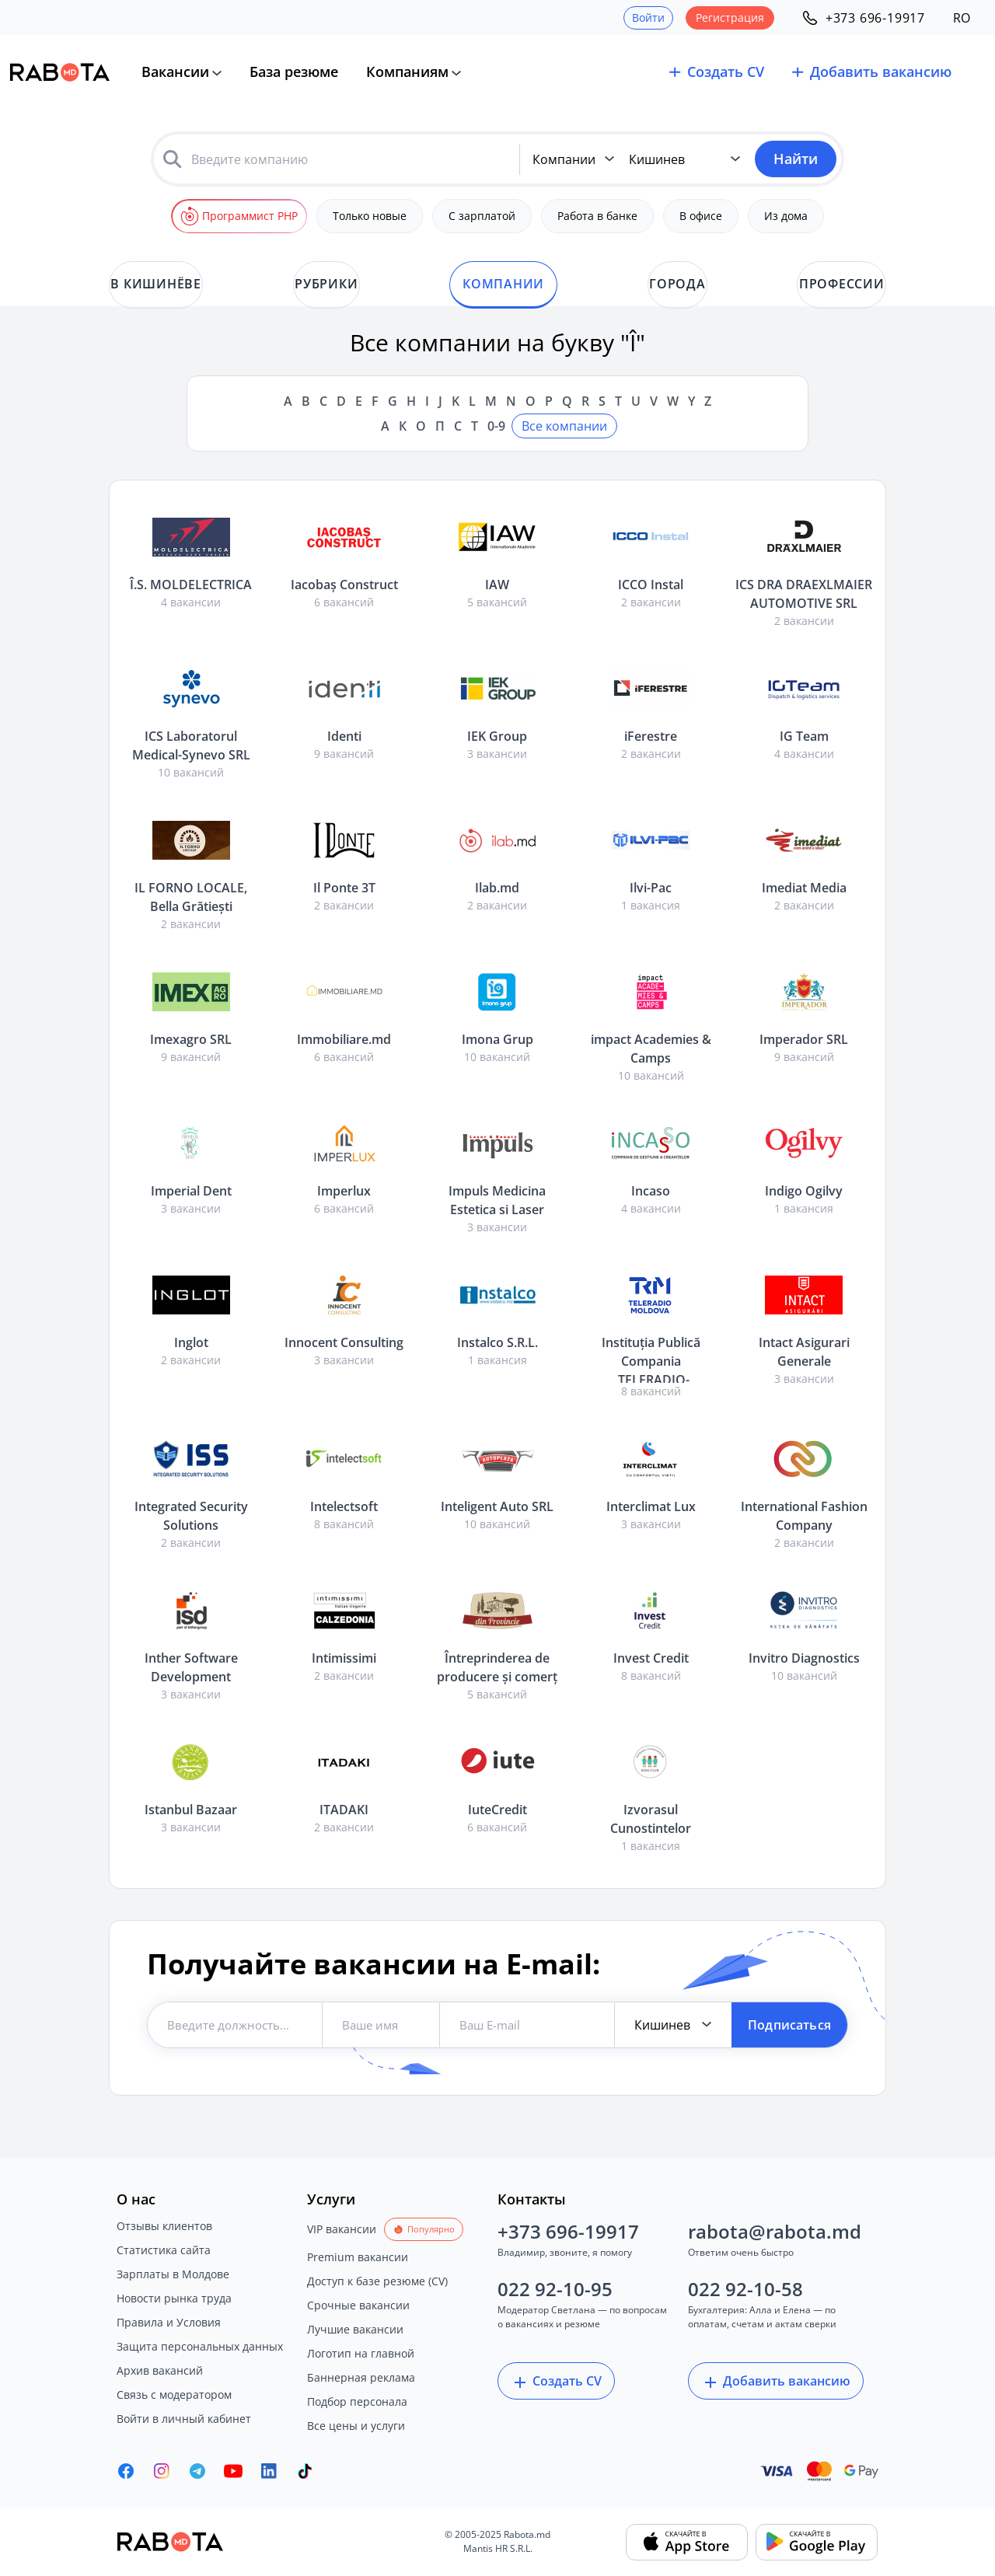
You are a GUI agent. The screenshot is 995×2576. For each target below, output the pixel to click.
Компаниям (407, 71)
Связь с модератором (174, 2394)
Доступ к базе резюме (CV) (377, 2281)
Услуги (331, 2199)
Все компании (564, 426)
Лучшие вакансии (355, 2329)
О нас (136, 2199)
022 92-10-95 (555, 2289)
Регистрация (730, 17)
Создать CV (556, 2382)
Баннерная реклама (361, 2377)
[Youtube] (233, 2471)
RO (961, 17)
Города (679, 283)
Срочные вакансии (358, 2305)
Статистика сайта (164, 2250)
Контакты (532, 2199)
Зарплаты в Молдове (173, 2274)
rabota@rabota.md (774, 2231)
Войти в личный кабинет (184, 2418)
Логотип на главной (360, 2353)
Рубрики (325, 283)
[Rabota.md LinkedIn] (269, 2471)
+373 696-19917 (568, 2231)
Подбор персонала (357, 2401)
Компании (503, 283)
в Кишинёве (154, 283)
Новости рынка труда (174, 2298)
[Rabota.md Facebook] (125, 2471)
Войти (648, 17)
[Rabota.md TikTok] (304, 2471)
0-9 (496, 426)
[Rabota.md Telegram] (197, 2471)
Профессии (843, 283)
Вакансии (175, 71)
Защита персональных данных (200, 2346)
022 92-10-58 (745, 2289)
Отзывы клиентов (164, 2225)
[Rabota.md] (59, 72)
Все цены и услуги (356, 2425)
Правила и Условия (169, 2322)
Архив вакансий (160, 2370)
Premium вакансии (357, 2257)
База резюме (294, 71)
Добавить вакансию (775, 2382)
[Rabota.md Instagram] (161, 2471)
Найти (795, 158)
